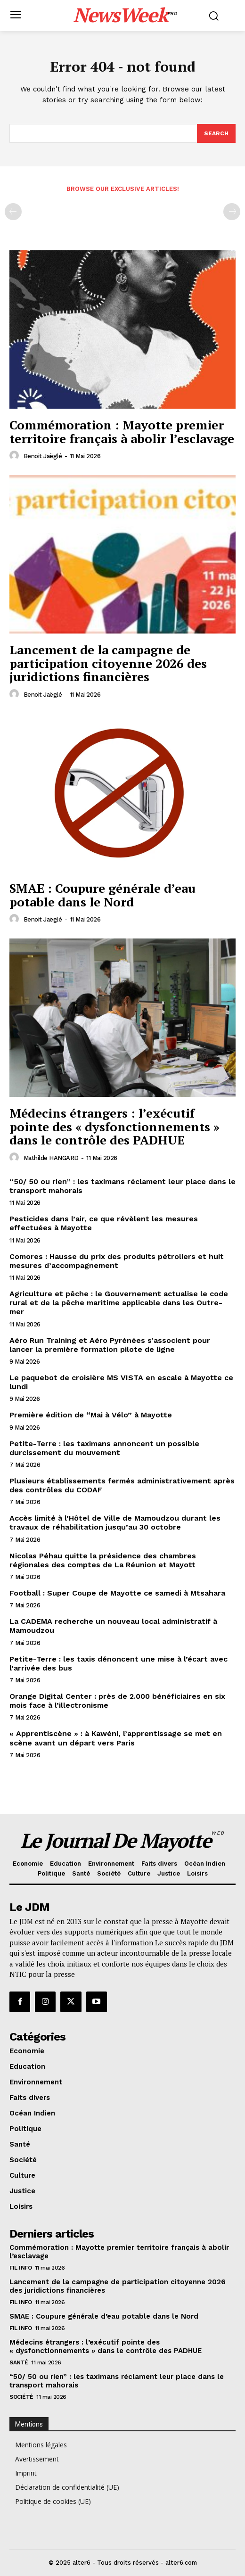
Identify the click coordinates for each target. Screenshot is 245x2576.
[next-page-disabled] (231, 211)
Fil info (20, 2267)
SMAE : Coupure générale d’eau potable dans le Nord (102, 895)
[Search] (216, 133)
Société (21, 2397)
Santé (18, 2362)
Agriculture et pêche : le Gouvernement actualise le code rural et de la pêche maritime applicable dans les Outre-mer (118, 1302)
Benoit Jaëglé (43, 456)
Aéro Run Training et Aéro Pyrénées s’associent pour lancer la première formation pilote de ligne (109, 1345)
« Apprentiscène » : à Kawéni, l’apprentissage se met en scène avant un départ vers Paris (115, 1738)
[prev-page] (13, 211)
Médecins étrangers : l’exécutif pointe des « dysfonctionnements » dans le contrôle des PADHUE (114, 1126)
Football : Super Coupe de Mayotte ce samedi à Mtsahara (117, 1592)
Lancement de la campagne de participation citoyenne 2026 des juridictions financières (108, 663)
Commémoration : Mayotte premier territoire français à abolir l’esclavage (121, 431)
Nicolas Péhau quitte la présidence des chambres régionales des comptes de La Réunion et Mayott (102, 1560)
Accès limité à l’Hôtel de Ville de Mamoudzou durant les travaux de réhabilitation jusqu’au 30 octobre (114, 1522)
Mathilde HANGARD (51, 1157)
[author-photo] (15, 456)
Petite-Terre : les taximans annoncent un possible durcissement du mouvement (104, 1448)
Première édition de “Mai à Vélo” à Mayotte (90, 1414)
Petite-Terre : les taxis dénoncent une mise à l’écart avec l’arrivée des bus (118, 1663)
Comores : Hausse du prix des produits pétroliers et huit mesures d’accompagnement (116, 1261)
